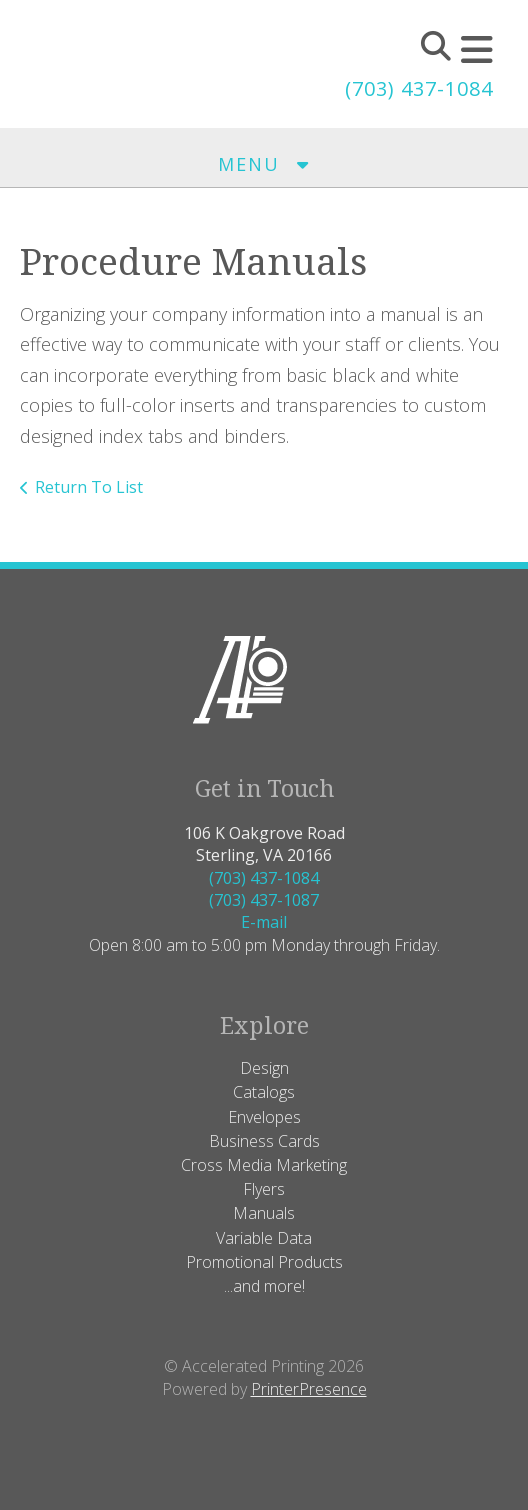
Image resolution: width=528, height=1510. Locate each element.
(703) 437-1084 (419, 88)
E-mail (264, 922)
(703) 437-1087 (264, 900)
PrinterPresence (309, 1389)
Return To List (89, 487)
